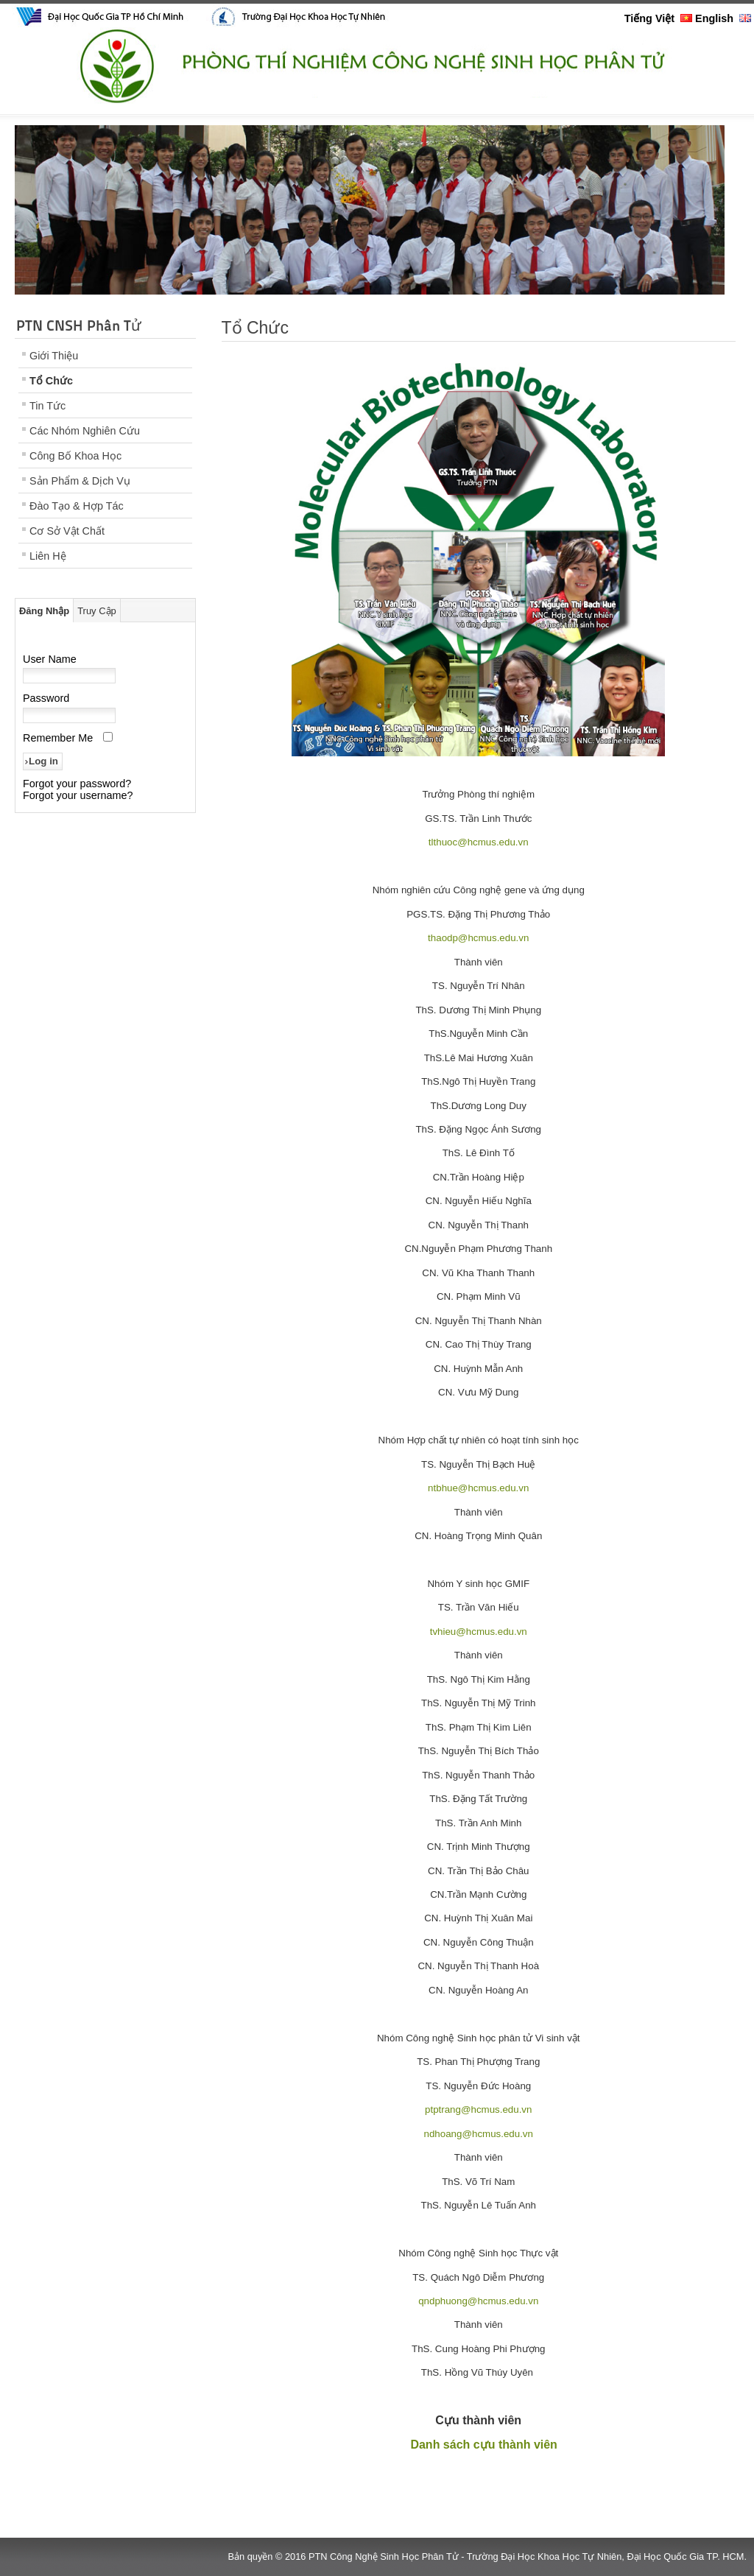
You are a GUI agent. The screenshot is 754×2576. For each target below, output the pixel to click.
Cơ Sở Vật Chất (67, 531)
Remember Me (58, 738)
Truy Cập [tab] (96, 610)
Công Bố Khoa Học (75, 456)
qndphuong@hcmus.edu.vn (478, 2300)
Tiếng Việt (658, 18)
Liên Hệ (47, 556)
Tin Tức (47, 406)
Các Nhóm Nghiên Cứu (84, 431)
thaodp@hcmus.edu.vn (478, 937)
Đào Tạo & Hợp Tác (76, 506)
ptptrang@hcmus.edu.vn (478, 2109)
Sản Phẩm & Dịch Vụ (79, 481)
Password (46, 698)
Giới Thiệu (53, 356)
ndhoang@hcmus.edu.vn (478, 2133)
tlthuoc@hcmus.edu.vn (479, 842)
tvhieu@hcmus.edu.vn (478, 1631)
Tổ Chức (51, 381)
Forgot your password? (77, 783)
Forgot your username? (78, 795)
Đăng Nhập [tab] (44, 610)
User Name (50, 659)
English (723, 18)
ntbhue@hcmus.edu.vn (478, 1487)
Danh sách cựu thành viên (483, 2444)
